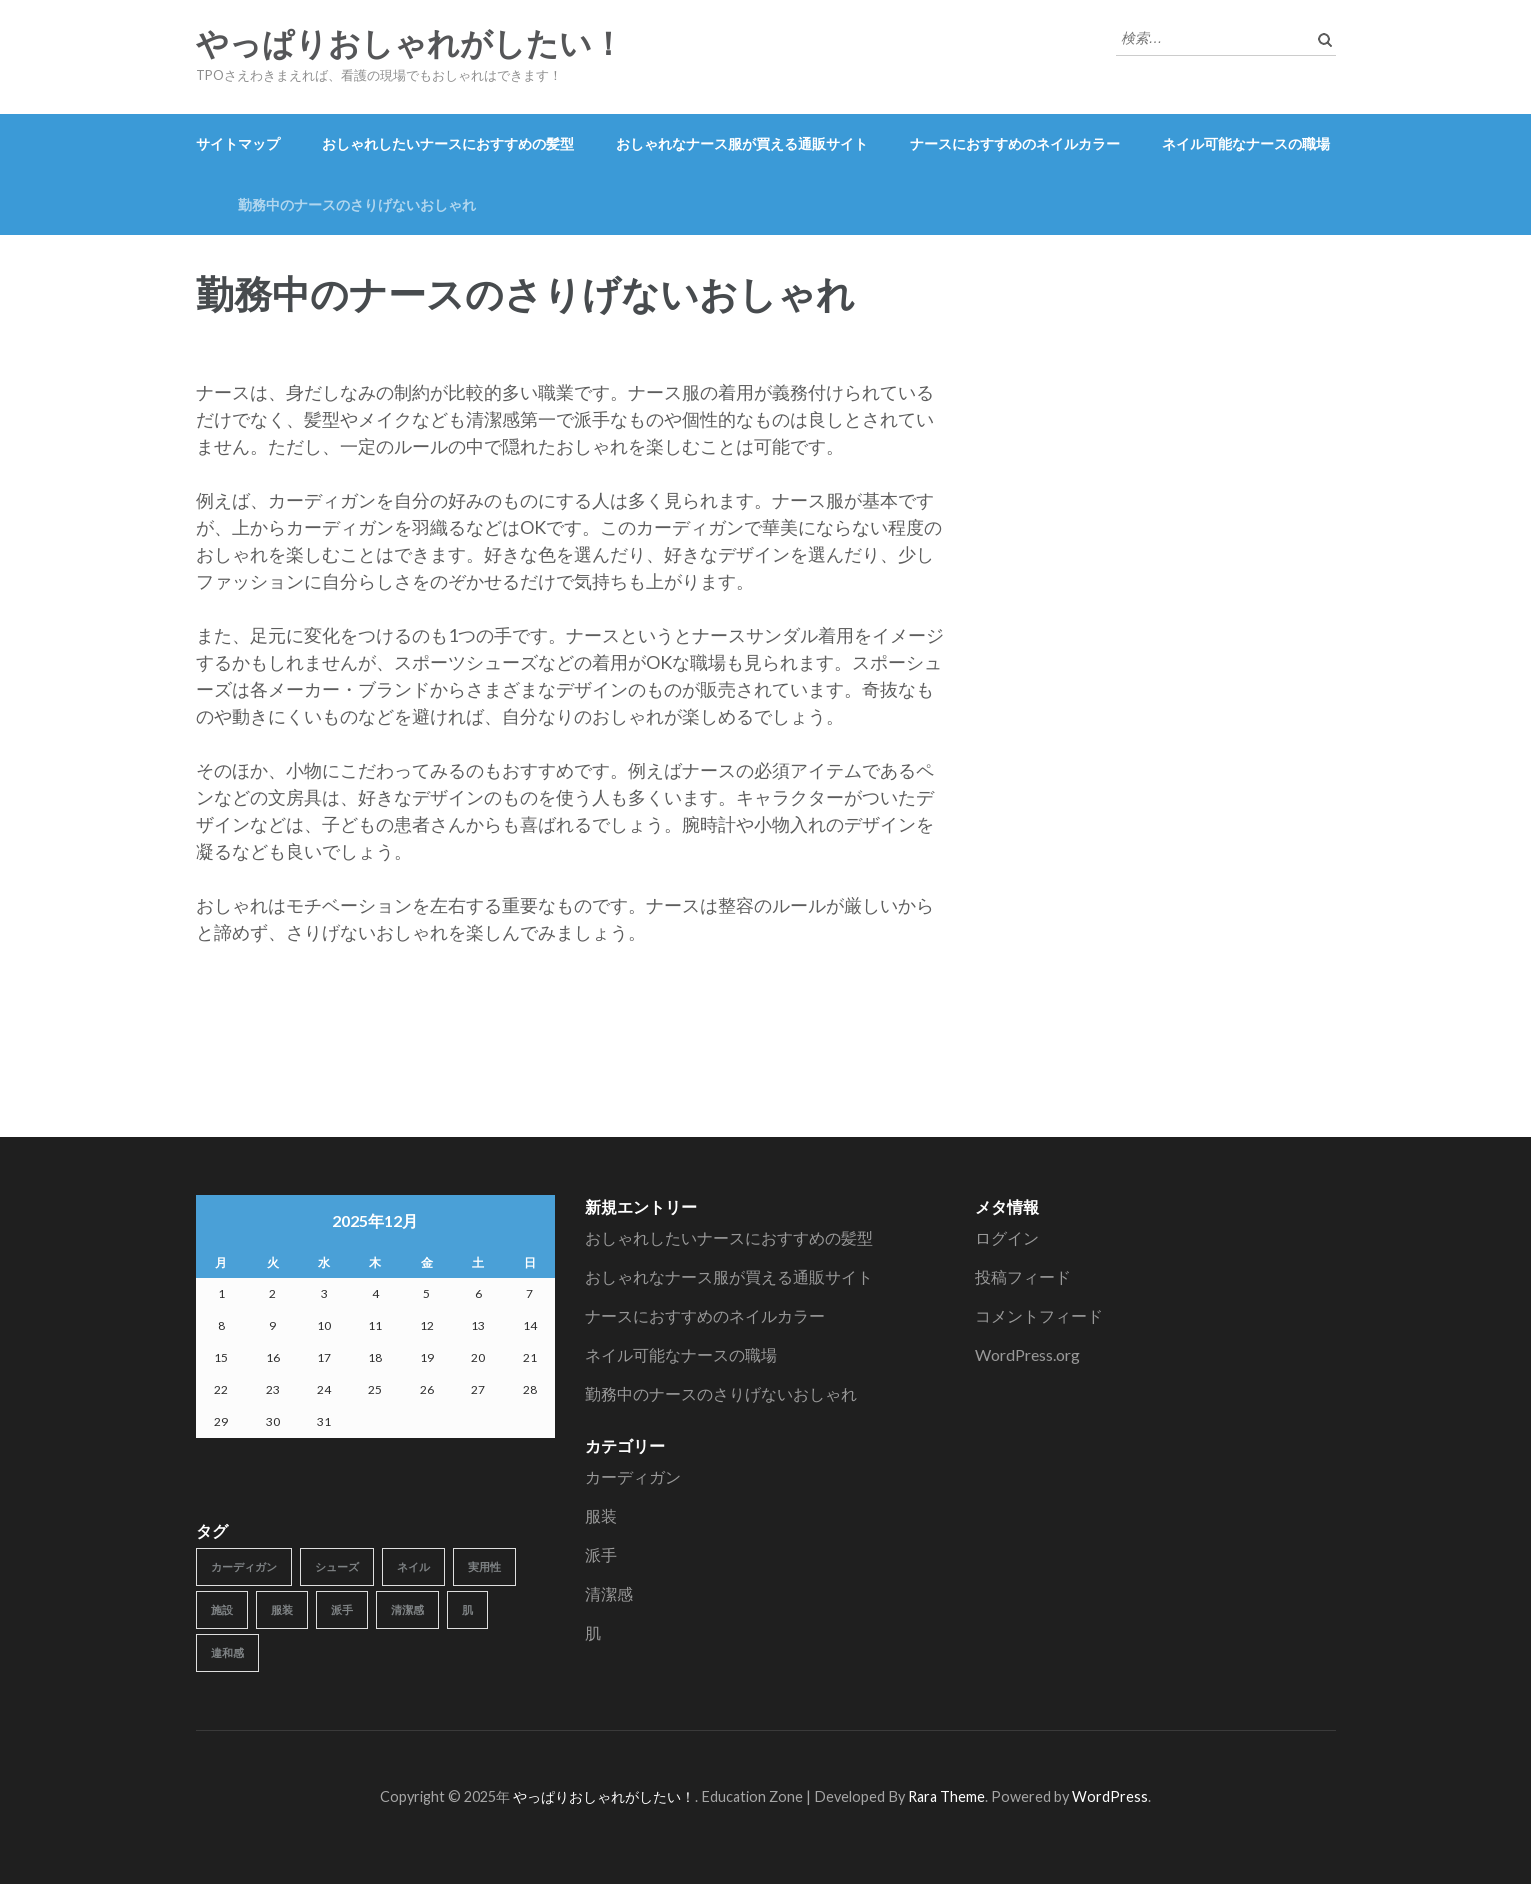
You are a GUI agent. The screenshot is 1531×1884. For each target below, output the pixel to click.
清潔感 (609, 1593)
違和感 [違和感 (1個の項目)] (227, 1652)
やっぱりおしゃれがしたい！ (410, 44)
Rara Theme (946, 1796)
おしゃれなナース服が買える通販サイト (742, 143)
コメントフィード (1039, 1315)
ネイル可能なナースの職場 (1246, 143)
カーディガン (633, 1476)
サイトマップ (238, 143)
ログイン (1007, 1237)
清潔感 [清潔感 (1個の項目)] (407, 1609)
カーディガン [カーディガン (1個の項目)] (244, 1566)
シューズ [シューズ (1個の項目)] (337, 1566)
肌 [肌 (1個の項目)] (467, 1609)
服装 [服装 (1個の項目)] (282, 1609)
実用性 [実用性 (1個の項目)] (484, 1566)
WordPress (1110, 1796)
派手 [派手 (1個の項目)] (342, 1609)
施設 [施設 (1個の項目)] (222, 1609)
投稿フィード (1023, 1276)
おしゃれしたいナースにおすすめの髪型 (448, 143)
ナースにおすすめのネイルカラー (1015, 143)
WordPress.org (1027, 1354)
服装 (601, 1515)
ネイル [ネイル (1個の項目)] (413, 1566)
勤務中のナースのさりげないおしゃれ (357, 204)
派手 (601, 1554)
